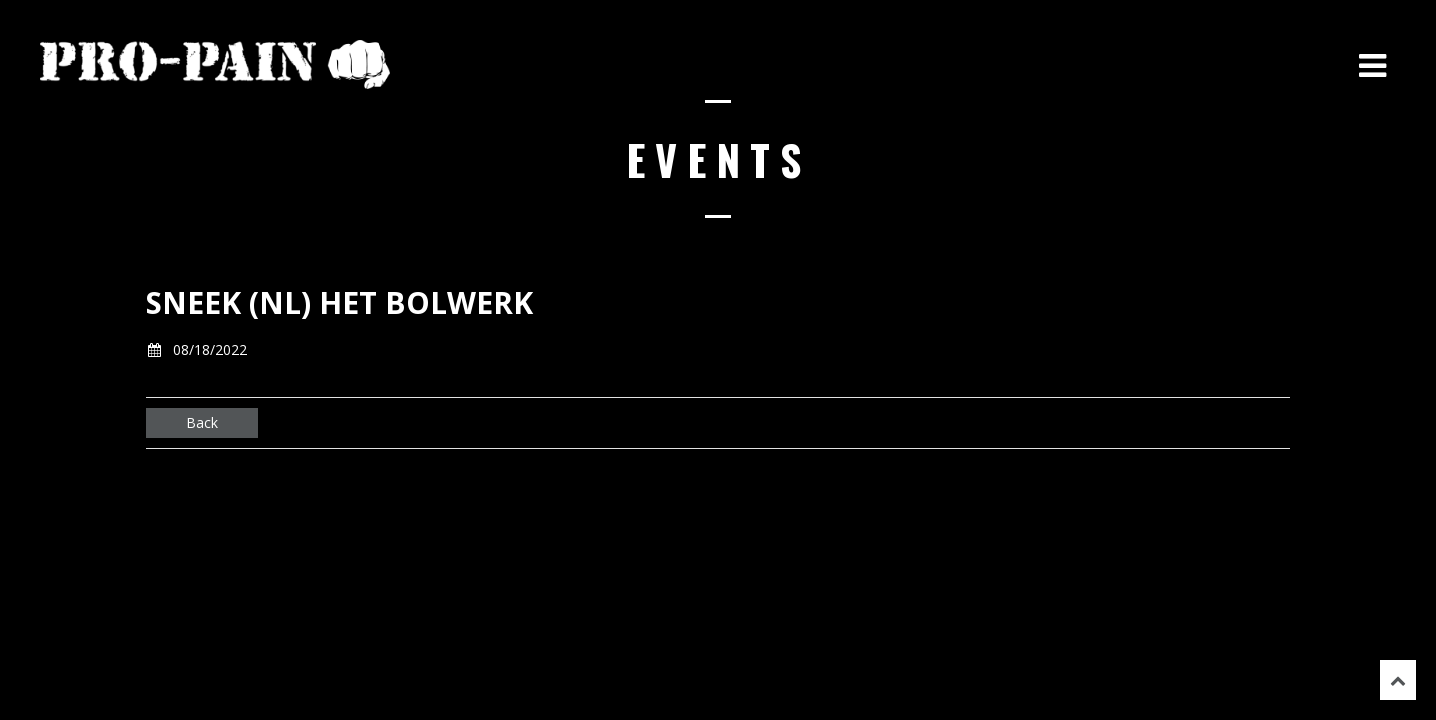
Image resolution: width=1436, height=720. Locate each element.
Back (202, 422)
